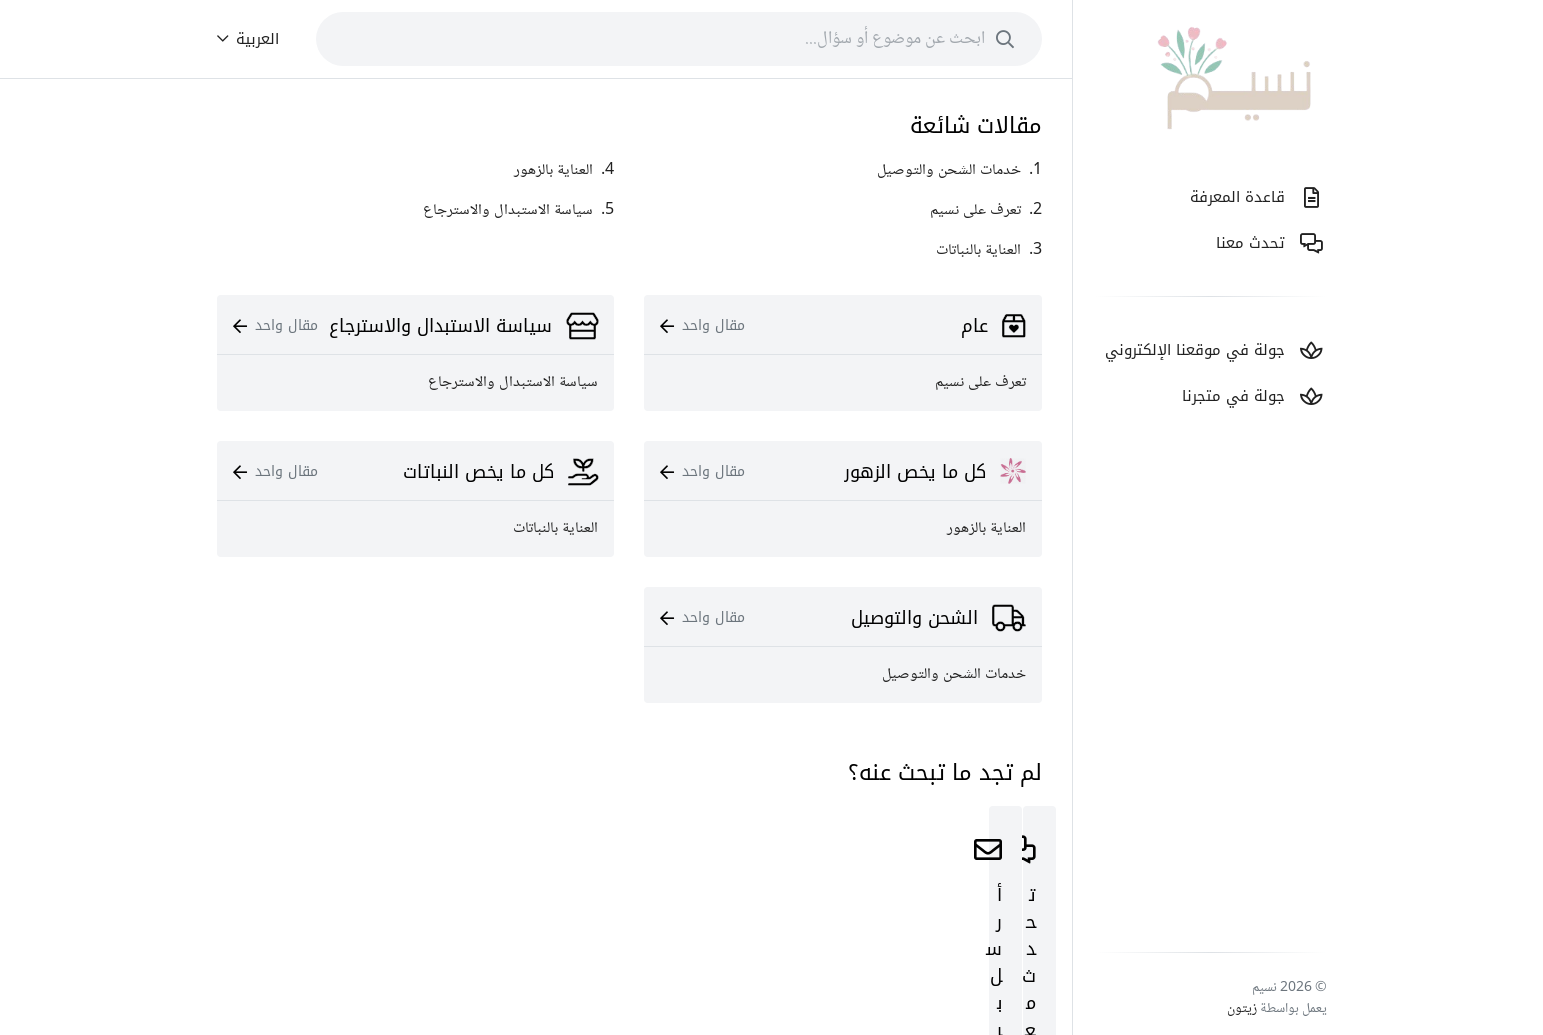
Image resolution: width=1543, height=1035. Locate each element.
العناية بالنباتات (555, 528)
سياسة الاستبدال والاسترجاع (513, 382)
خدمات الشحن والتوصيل (954, 674)
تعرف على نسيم (980, 382)
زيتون (1242, 1009)
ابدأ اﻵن (843, 939)
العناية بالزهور (986, 528)
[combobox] (679, 39)
